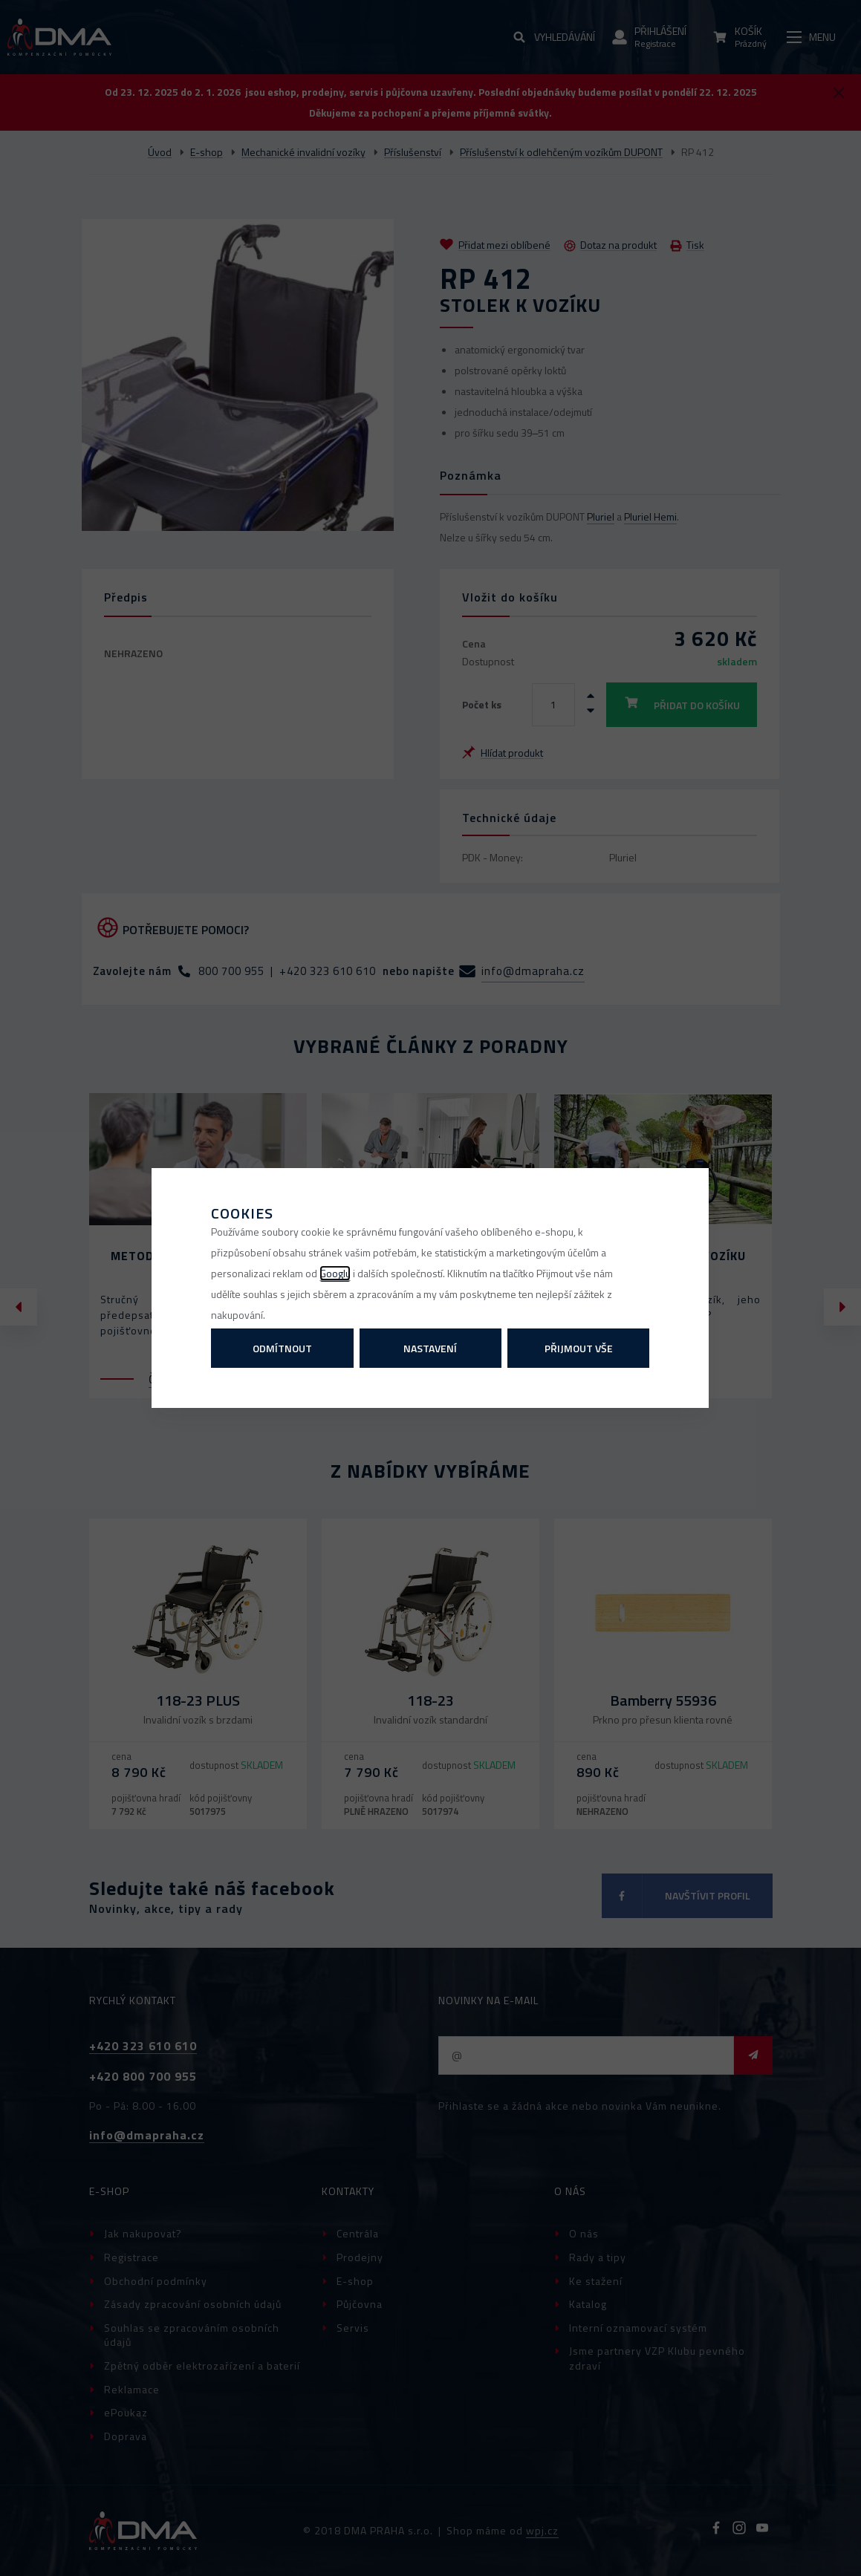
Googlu (335, 1273)
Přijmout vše (579, 1348)
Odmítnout (282, 1348)
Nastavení (430, 1348)
